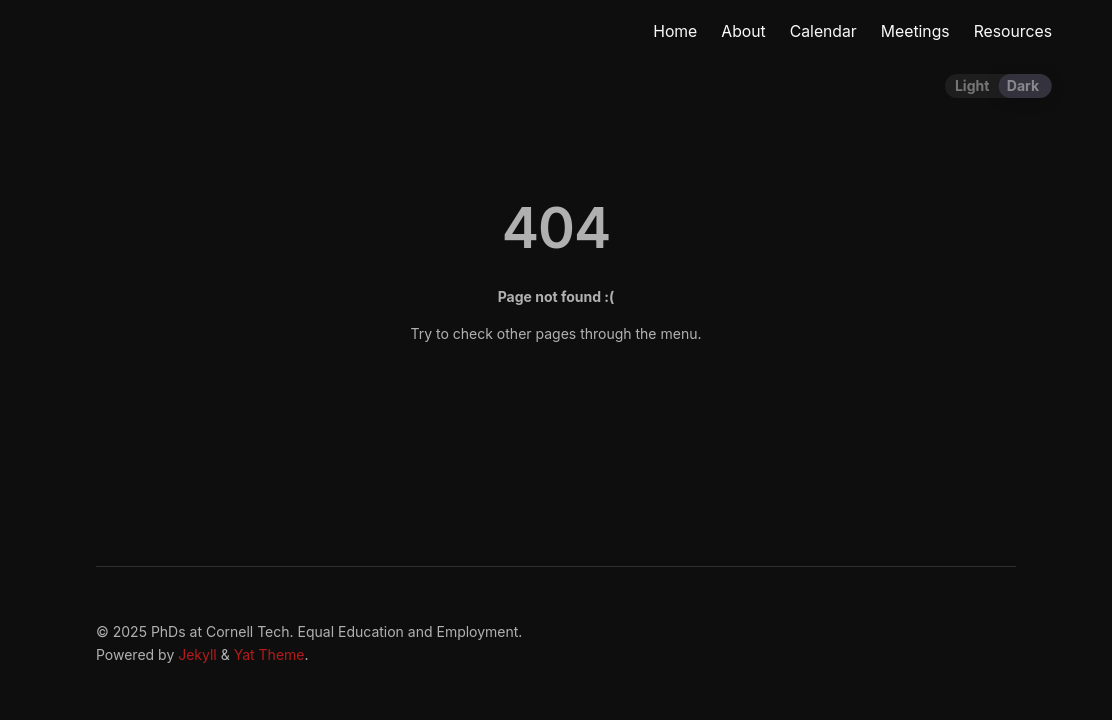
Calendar (823, 31)
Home (675, 31)
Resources (1013, 31)
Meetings (915, 31)
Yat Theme (269, 654)
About (743, 31)
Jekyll (197, 654)
